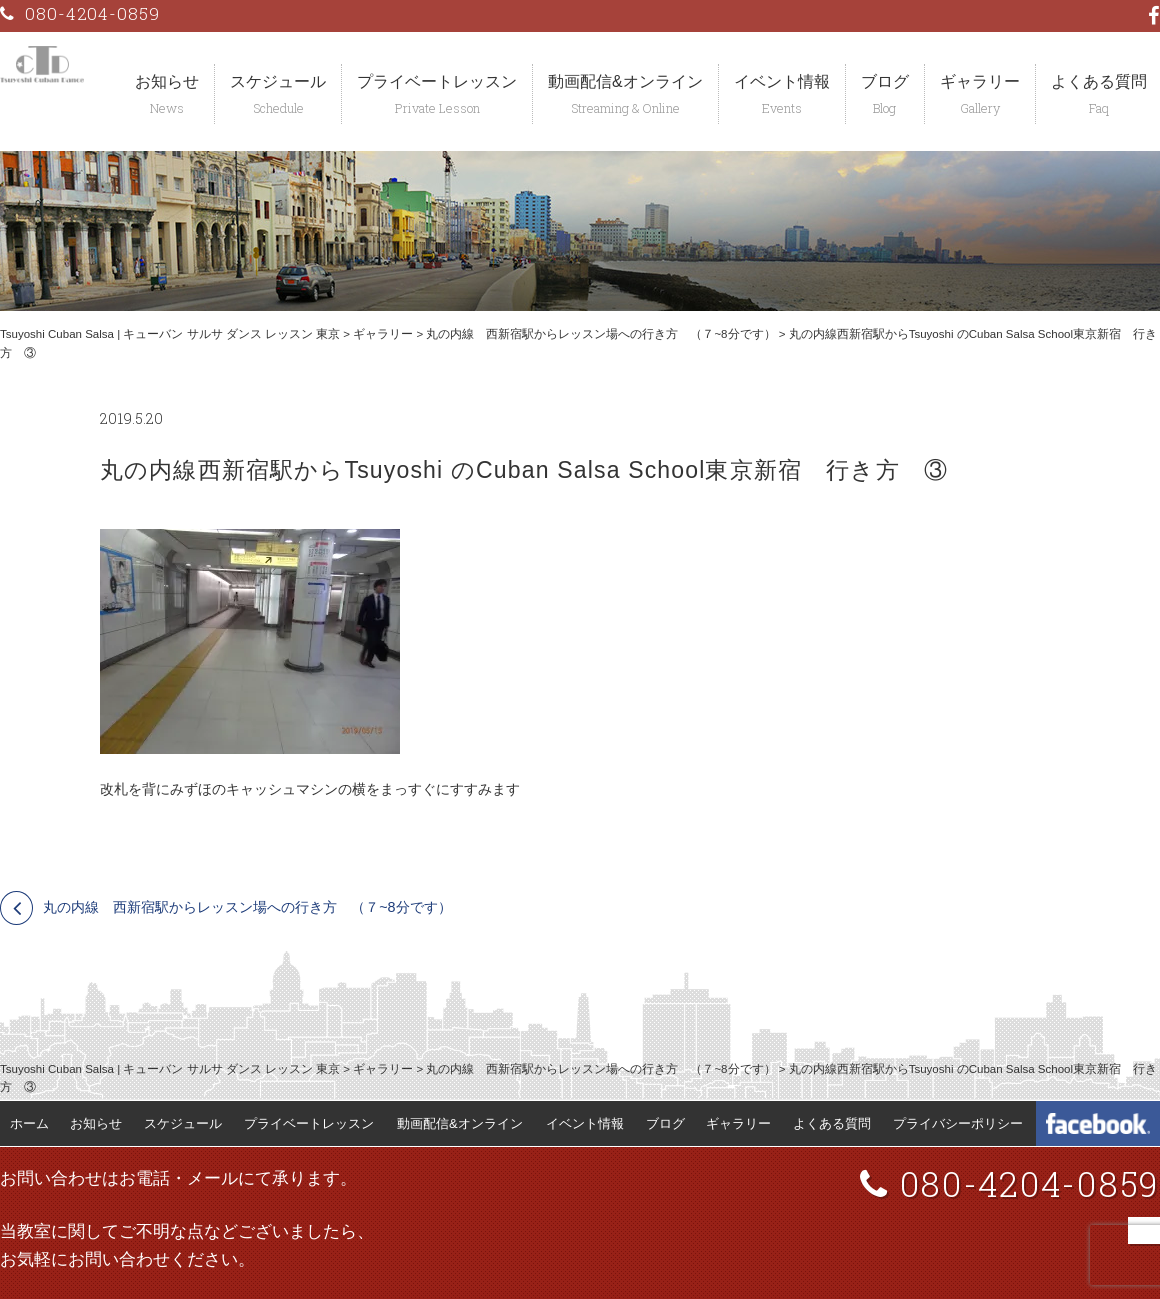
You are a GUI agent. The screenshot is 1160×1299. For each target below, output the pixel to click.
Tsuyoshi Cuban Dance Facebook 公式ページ (1098, 1124)
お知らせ (167, 81)
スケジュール (278, 81)
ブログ (885, 81)
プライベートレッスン (437, 81)
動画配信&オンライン (625, 81)
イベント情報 (782, 81)
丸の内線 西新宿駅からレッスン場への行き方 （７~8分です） (600, 334)
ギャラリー (980, 81)
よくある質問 (832, 1123)
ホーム (29, 1123)
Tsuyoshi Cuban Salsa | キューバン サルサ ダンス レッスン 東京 (170, 334)
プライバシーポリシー (958, 1123)
